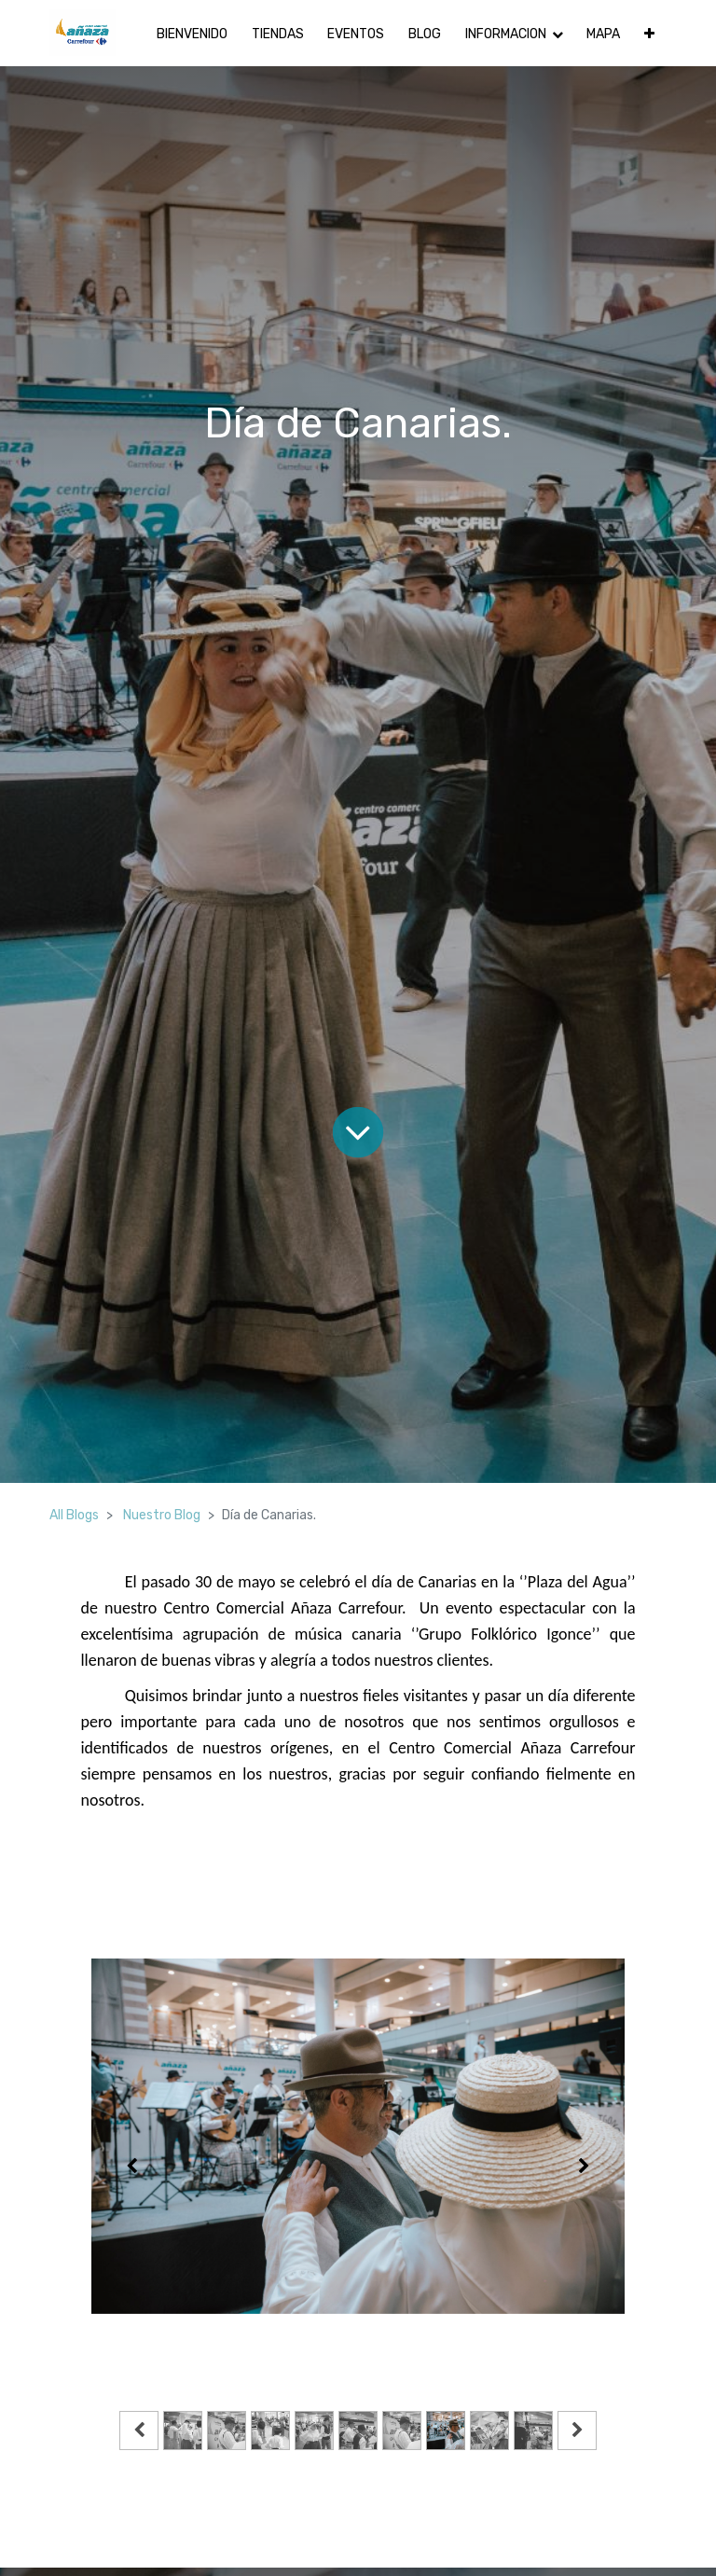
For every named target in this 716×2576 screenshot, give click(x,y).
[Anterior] (131, 2166)
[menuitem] (192, 33)
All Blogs (74, 1515)
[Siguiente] (584, 2166)
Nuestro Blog (161, 1515)
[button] (649, 33)
